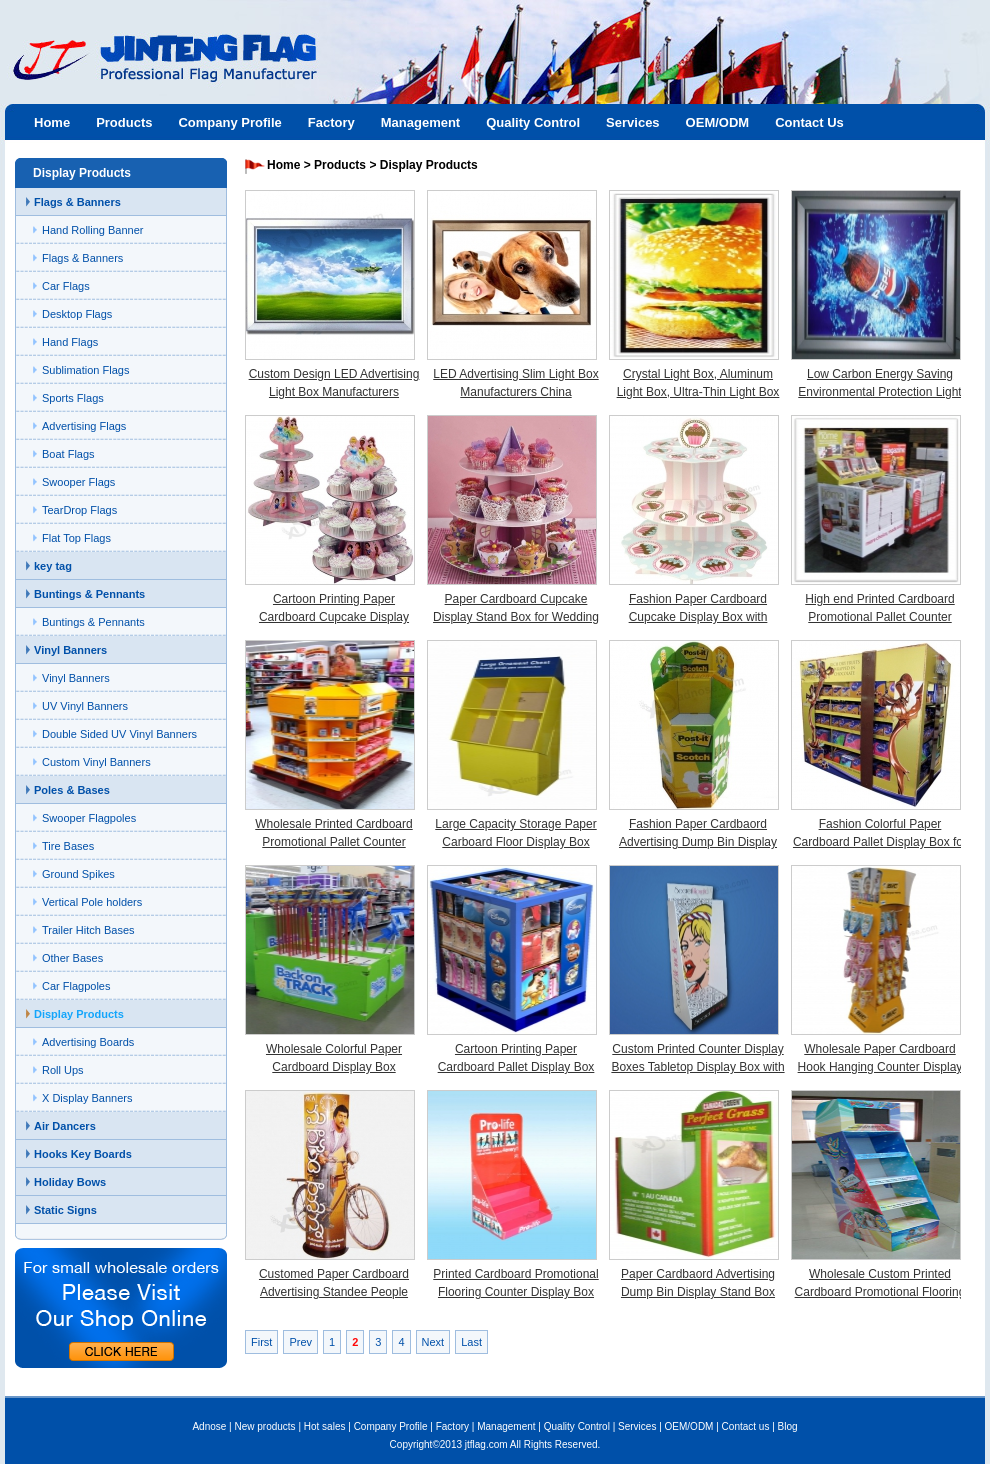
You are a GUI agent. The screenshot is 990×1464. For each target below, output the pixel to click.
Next (433, 1342)
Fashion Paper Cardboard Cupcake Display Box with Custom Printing (698, 617)
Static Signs (65, 1210)
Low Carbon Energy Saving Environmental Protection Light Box (879, 392)
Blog (788, 1426)
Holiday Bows (70, 1182)
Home (52, 122)
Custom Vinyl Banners (96, 762)
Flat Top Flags (76, 538)
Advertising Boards (88, 1042)
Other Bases (72, 958)
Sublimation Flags (85, 370)
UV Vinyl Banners (85, 706)
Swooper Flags (78, 482)
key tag (53, 566)
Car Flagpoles (76, 986)
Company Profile (229, 122)
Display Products (79, 1014)
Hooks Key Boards (83, 1154)
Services (633, 122)
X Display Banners (87, 1098)
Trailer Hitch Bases (88, 930)
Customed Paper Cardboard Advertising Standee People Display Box (334, 1292)
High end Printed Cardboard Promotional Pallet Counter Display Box (879, 617)
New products (264, 1426)
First (261, 1342)
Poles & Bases (72, 790)
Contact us (746, 1426)
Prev (300, 1342)
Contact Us (809, 122)
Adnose (209, 1426)
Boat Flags (68, 454)
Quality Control (533, 122)
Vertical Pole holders (92, 902)
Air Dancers (65, 1126)
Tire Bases (68, 846)
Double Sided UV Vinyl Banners (119, 734)
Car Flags (66, 286)
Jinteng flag (155, 76)
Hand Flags (70, 342)
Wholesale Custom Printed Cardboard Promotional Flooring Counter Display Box (880, 1292)
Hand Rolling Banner (93, 230)
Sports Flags (73, 398)
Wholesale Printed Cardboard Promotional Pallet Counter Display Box (333, 842)
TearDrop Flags (79, 510)
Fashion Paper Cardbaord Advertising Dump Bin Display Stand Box (698, 842)
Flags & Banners (77, 202)
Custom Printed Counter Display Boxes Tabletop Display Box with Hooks (697, 1067)
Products (124, 122)
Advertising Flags (84, 426)
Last (471, 1342)
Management (420, 122)
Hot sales (325, 1426)
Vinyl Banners (70, 650)
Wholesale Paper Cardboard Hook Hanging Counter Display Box (880, 1067)
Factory (331, 122)
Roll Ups (63, 1070)
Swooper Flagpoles (89, 818)
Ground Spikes (78, 874)
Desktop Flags (77, 314)
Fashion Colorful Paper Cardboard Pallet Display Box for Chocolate (880, 842)
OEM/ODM (718, 122)
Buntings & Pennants (89, 594)
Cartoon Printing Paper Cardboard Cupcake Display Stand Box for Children (334, 617)
